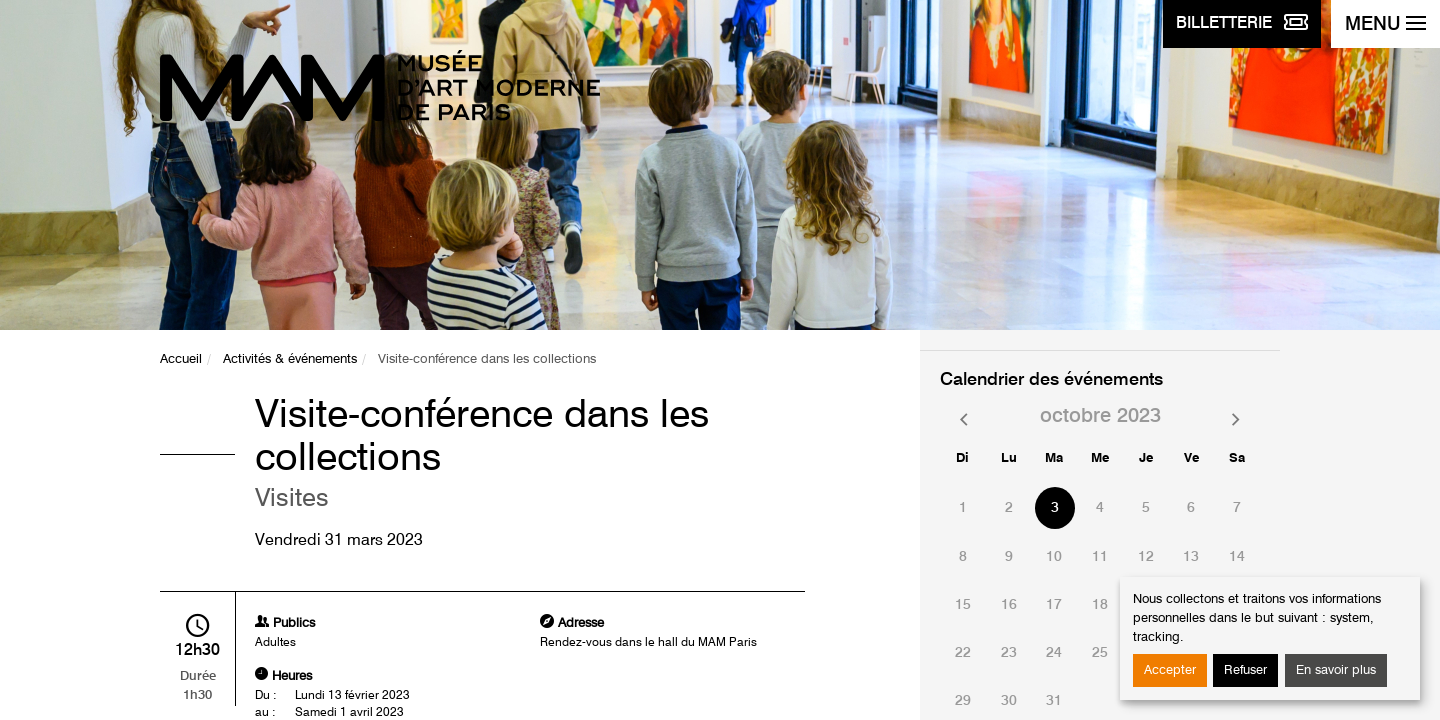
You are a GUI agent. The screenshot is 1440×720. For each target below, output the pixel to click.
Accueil (181, 359)
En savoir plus (1336, 670)
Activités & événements (290, 359)
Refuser (1245, 670)
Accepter (1170, 670)
